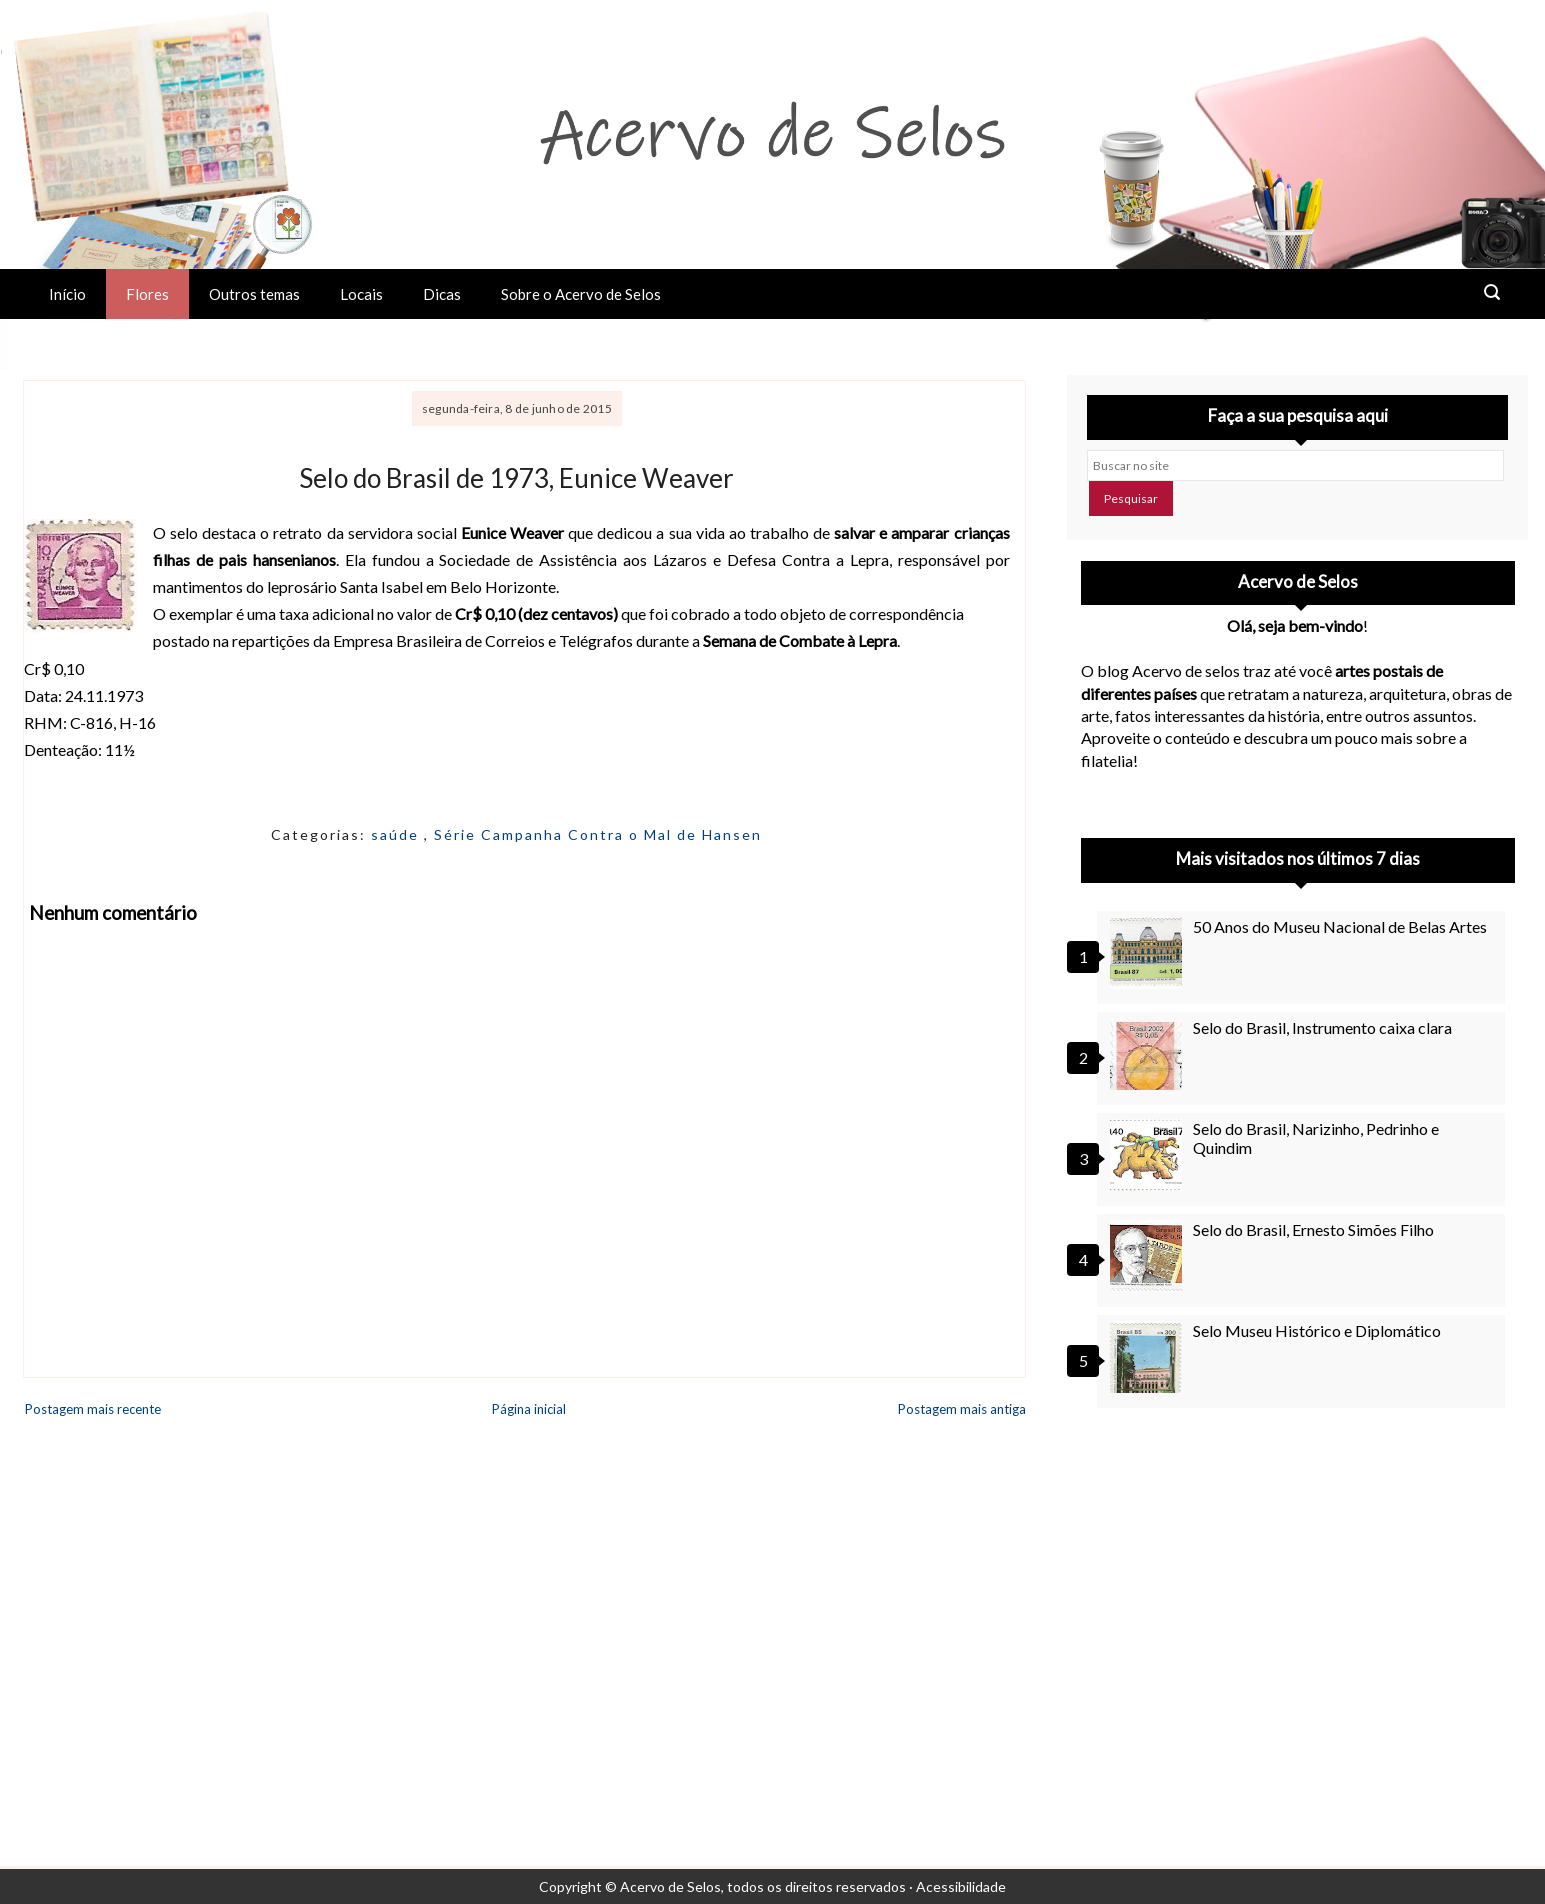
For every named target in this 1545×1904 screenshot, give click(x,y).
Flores (147, 294)
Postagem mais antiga (962, 1409)
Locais (361, 294)
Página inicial (529, 1409)
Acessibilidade (961, 1886)
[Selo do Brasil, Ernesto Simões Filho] (1149, 1256)
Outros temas (254, 294)
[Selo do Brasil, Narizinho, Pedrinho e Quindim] (1149, 1155)
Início (67, 294)
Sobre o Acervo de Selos (581, 294)
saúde (397, 834)
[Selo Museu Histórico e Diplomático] (1149, 1357)
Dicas (442, 294)
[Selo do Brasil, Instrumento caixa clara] (1149, 1054)
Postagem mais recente (93, 1409)
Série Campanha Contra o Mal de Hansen (598, 834)
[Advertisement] (1298, 1604)
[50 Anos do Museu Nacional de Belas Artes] (1149, 953)
